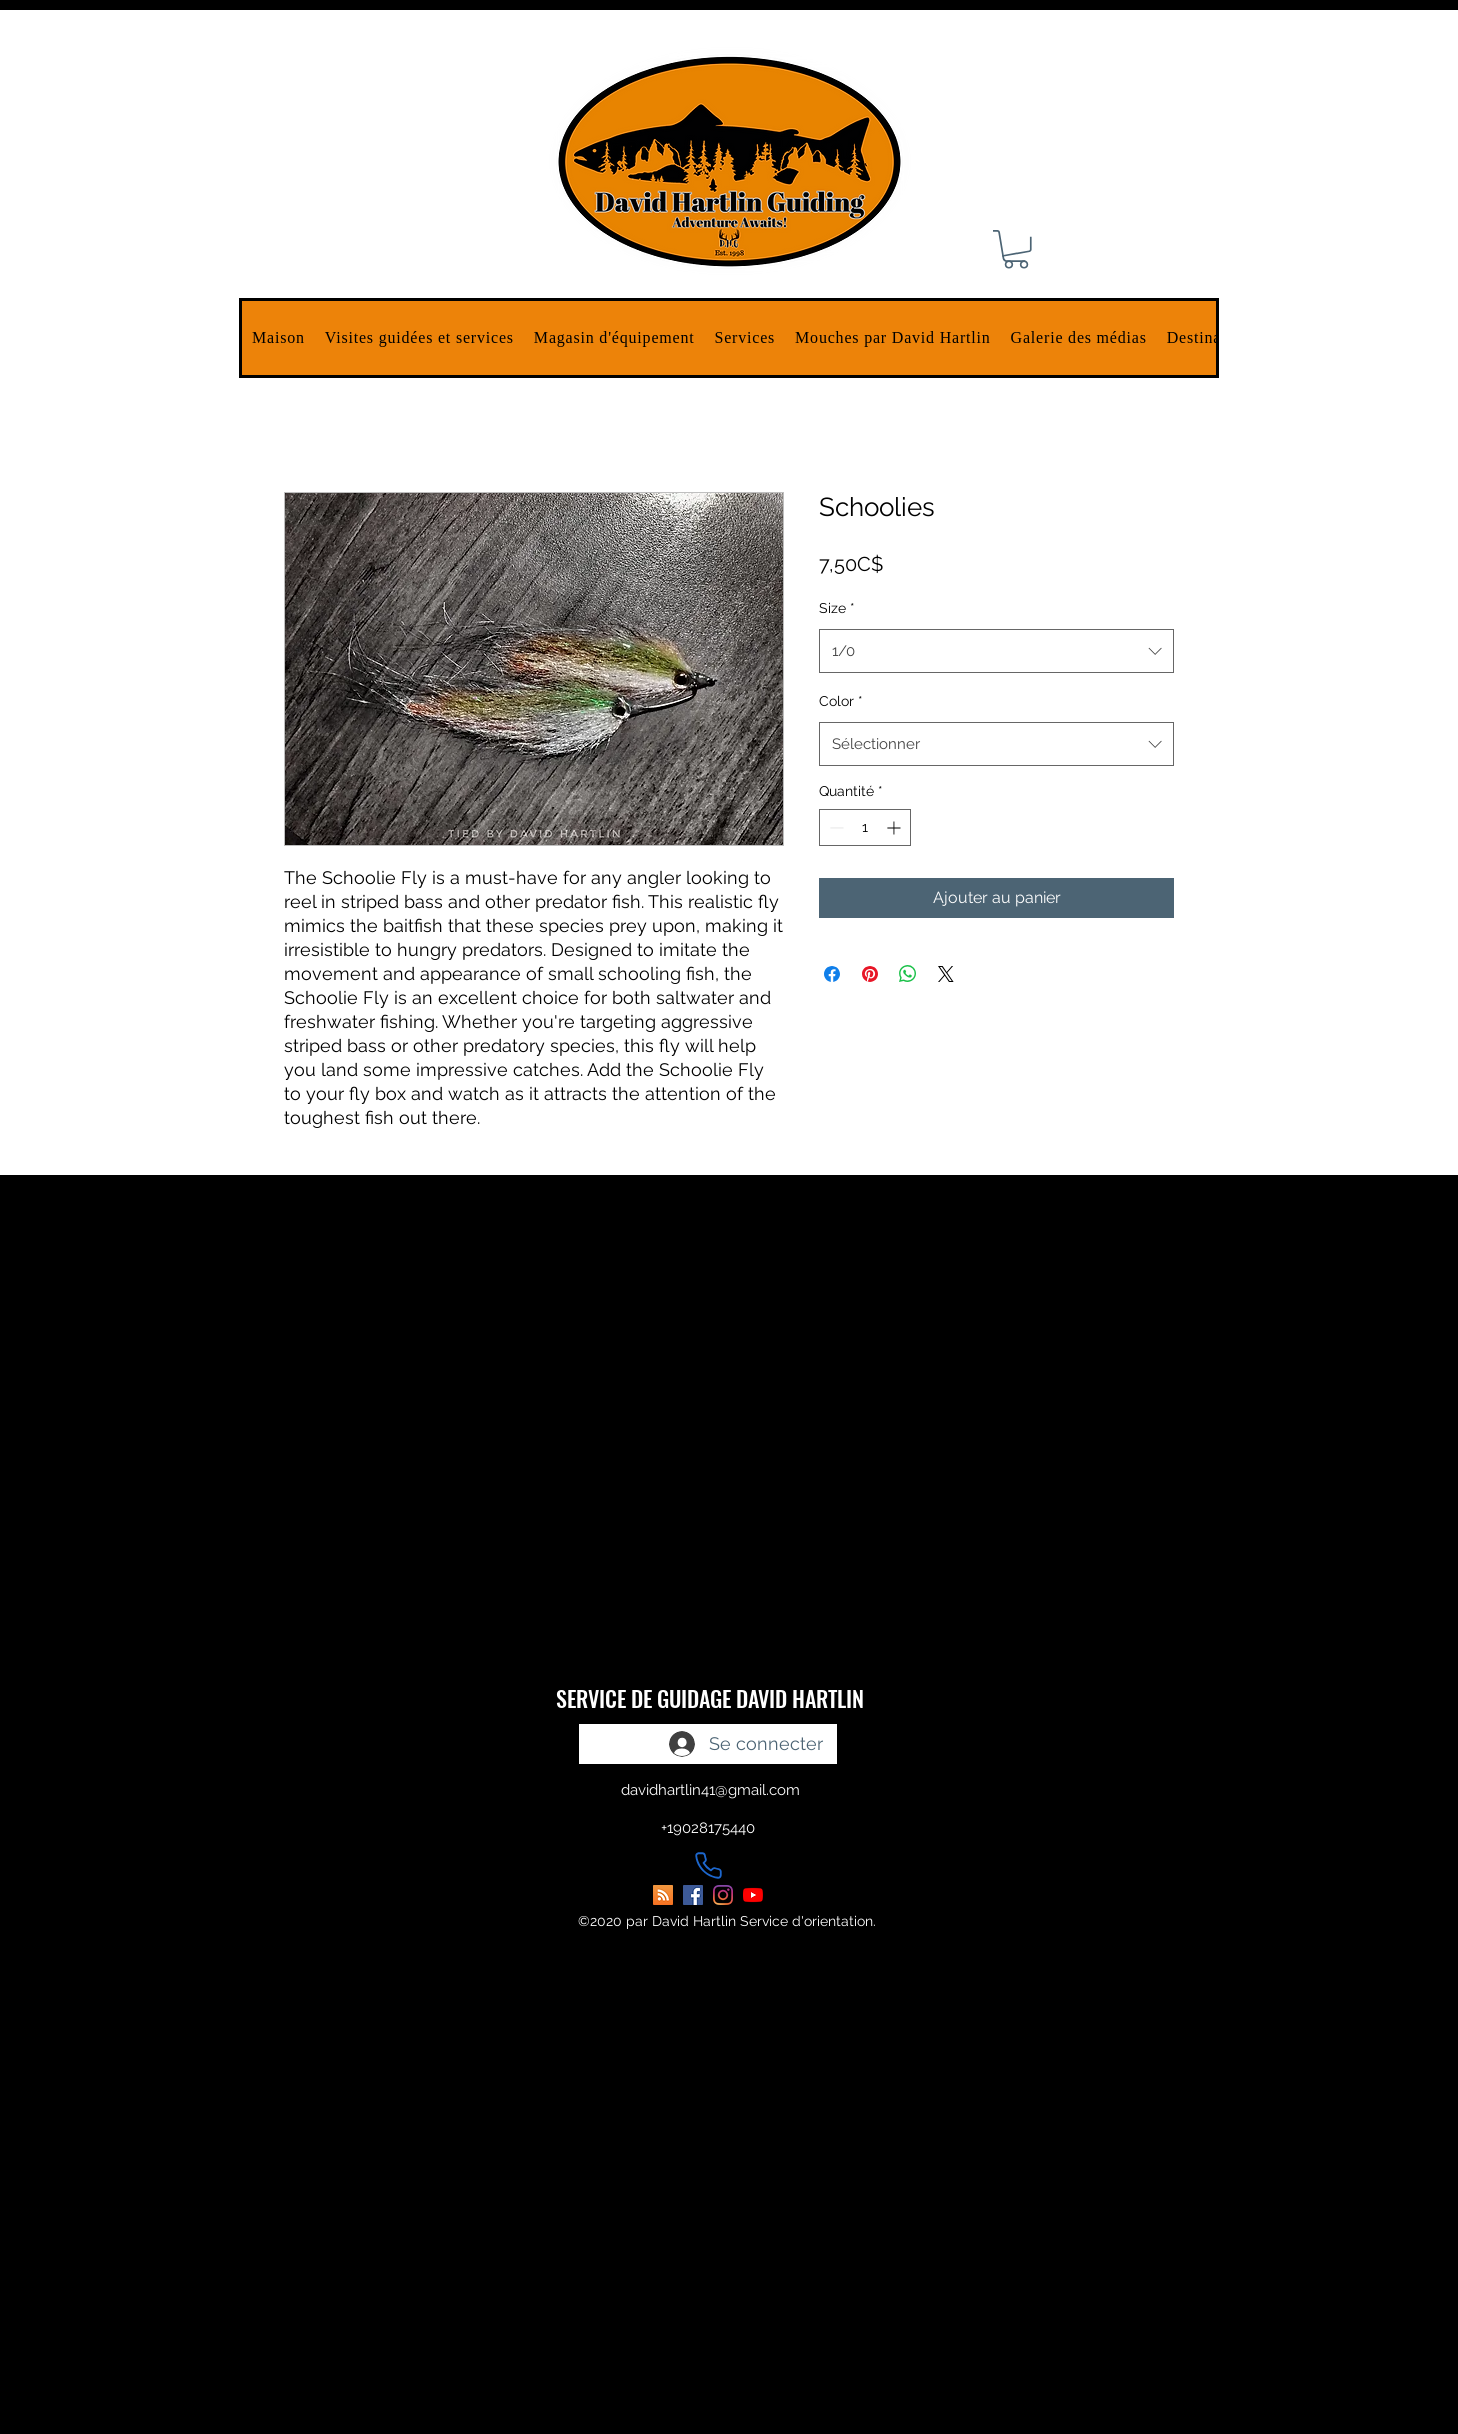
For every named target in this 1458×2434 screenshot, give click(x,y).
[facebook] (693, 1895)
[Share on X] (946, 974)
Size (837, 608)
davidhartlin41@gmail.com (710, 1790)
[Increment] (895, 827)
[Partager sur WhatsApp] (908, 974)
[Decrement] (834, 827)
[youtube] (753, 1895)
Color (841, 701)
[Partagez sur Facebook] (832, 974)
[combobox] (996, 651)
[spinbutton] (865, 827)
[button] (419, 338)
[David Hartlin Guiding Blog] (663, 1895)
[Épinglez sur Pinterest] (870, 974)
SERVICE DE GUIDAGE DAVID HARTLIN (710, 1698)
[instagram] (723, 1895)
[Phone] (708, 1865)
